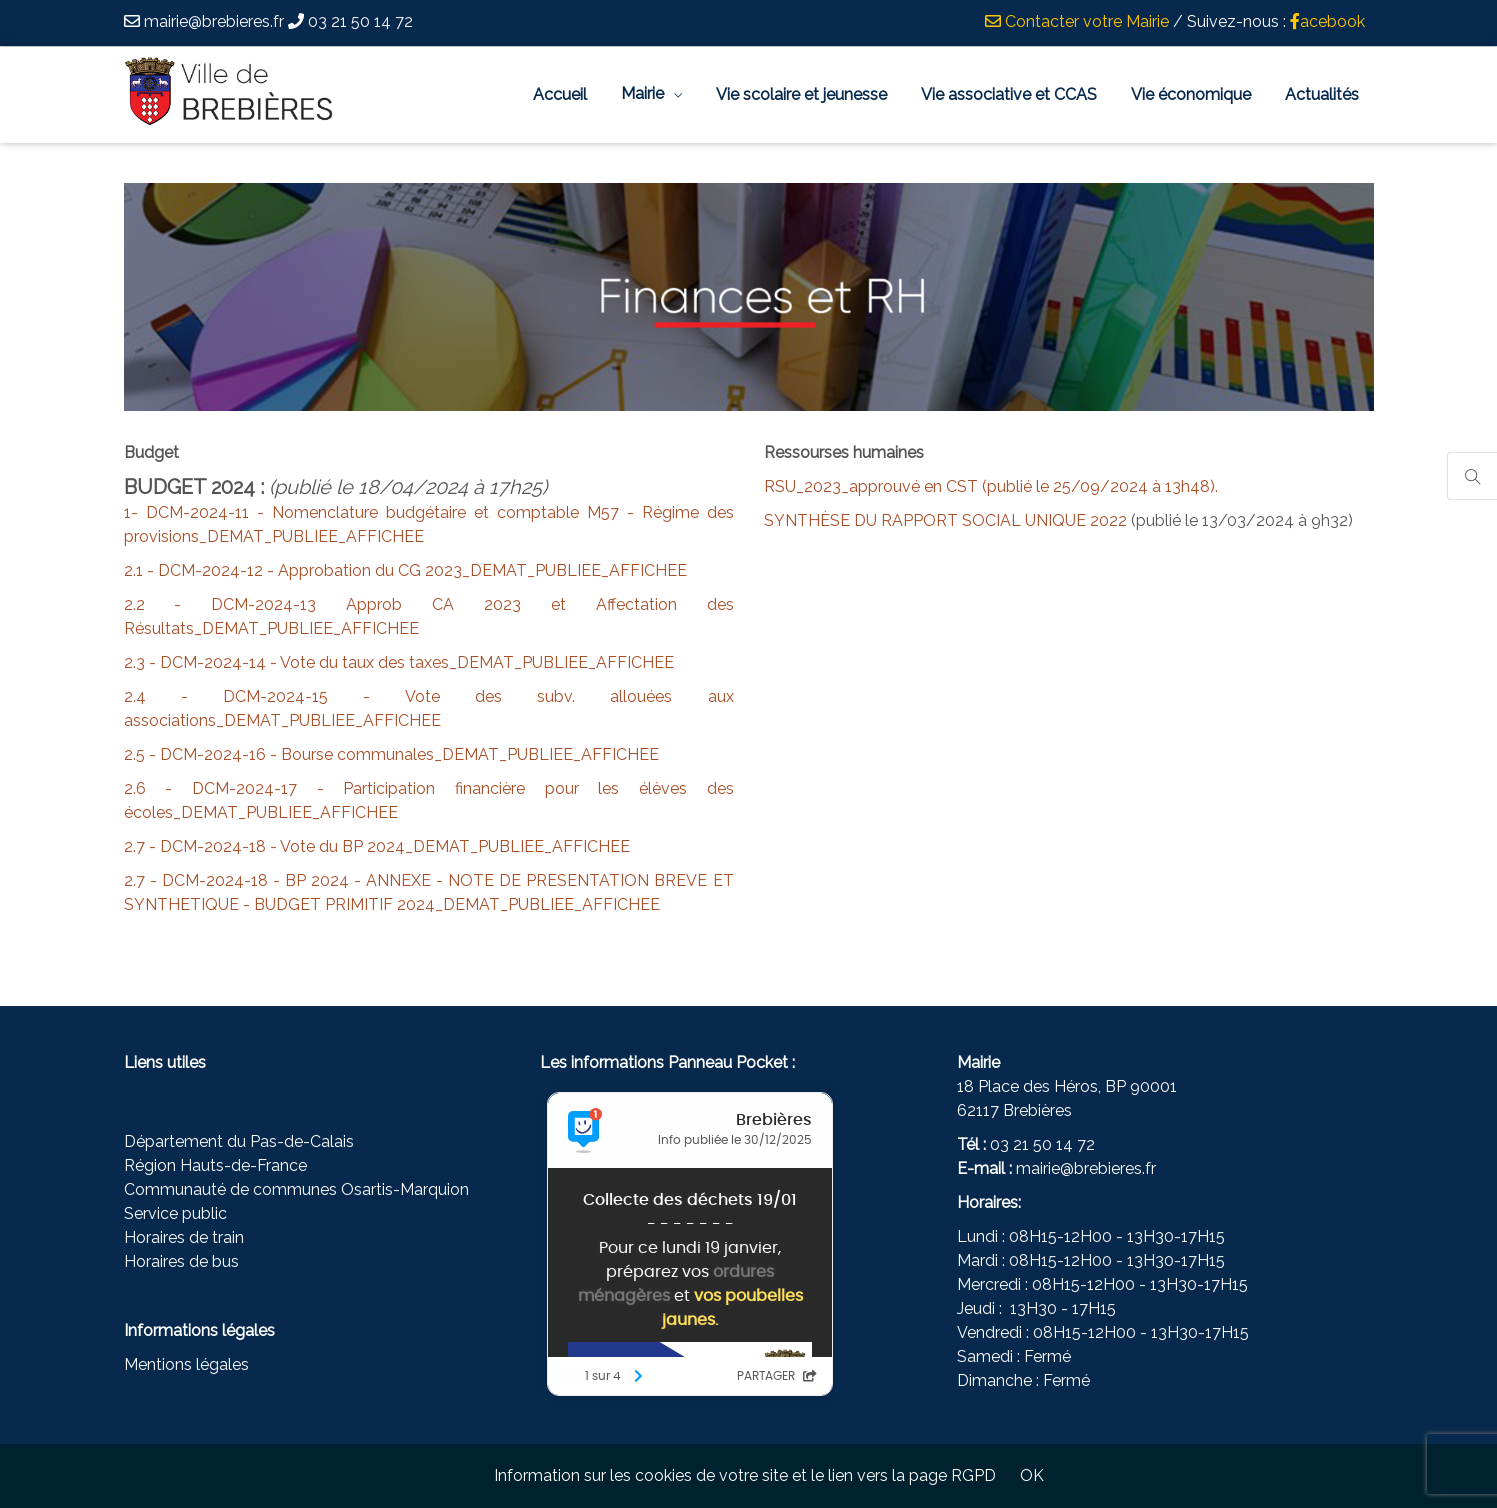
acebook (1327, 21)
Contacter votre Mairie (1077, 21)
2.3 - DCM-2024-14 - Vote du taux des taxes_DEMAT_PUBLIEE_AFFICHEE (399, 662)
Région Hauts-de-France (215, 1165)
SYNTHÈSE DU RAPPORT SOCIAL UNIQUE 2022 (945, 520)
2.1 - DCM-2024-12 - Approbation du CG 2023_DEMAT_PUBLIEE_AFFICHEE (405, 570)
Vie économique (1191, 94)
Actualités (1322, 94)
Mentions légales (186, 1364)
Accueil (560, 94)
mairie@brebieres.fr (1086, 1168)
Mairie (642, 93)
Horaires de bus (181, 1261)
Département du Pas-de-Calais (239, 1141)
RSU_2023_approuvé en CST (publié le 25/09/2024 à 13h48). (991, 486)
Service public (175, 1213)
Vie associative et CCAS (1009, 94)
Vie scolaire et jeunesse (801, 94)
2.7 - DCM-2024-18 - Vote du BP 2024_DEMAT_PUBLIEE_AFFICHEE (377, 846)
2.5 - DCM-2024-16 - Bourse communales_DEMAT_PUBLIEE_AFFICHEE (391, 754)
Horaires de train (184, 1237)
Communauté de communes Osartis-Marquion (296, 1189)
